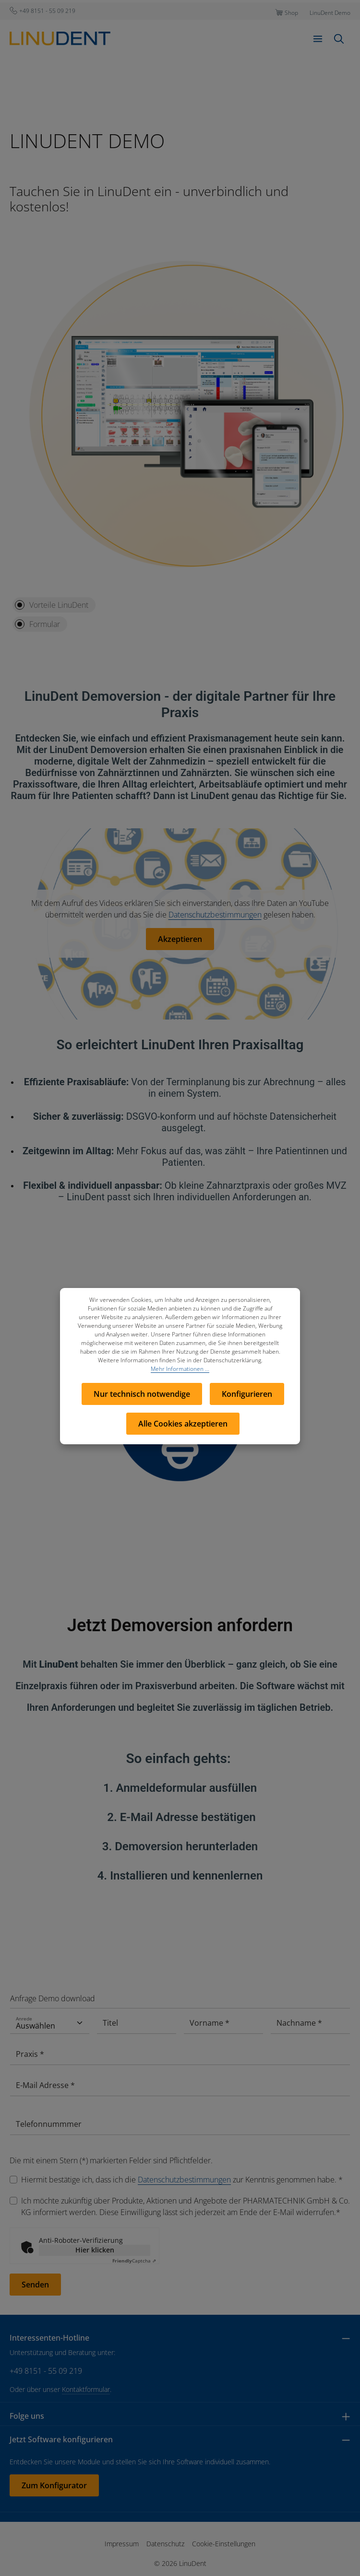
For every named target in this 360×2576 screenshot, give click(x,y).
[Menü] (317, 38)
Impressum (122, 2543)
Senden (35, 2284)
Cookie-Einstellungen (223, 2543)
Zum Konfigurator (54, 2485)
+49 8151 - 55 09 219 (46, 2371)
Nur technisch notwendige (142, 1394)
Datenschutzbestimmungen (215, 914)
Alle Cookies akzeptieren (183, 1423)
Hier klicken (94, 2249)
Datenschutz (165, 2543)
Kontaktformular (86, 2389)
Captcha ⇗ (134, 2260)
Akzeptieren (180, 939)
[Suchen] (338, 38)
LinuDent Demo (330, 13)
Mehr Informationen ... (180, 1369)
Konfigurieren (247, 1394)
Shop (291, 13)
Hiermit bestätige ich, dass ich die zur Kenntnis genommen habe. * (182, 2179)
